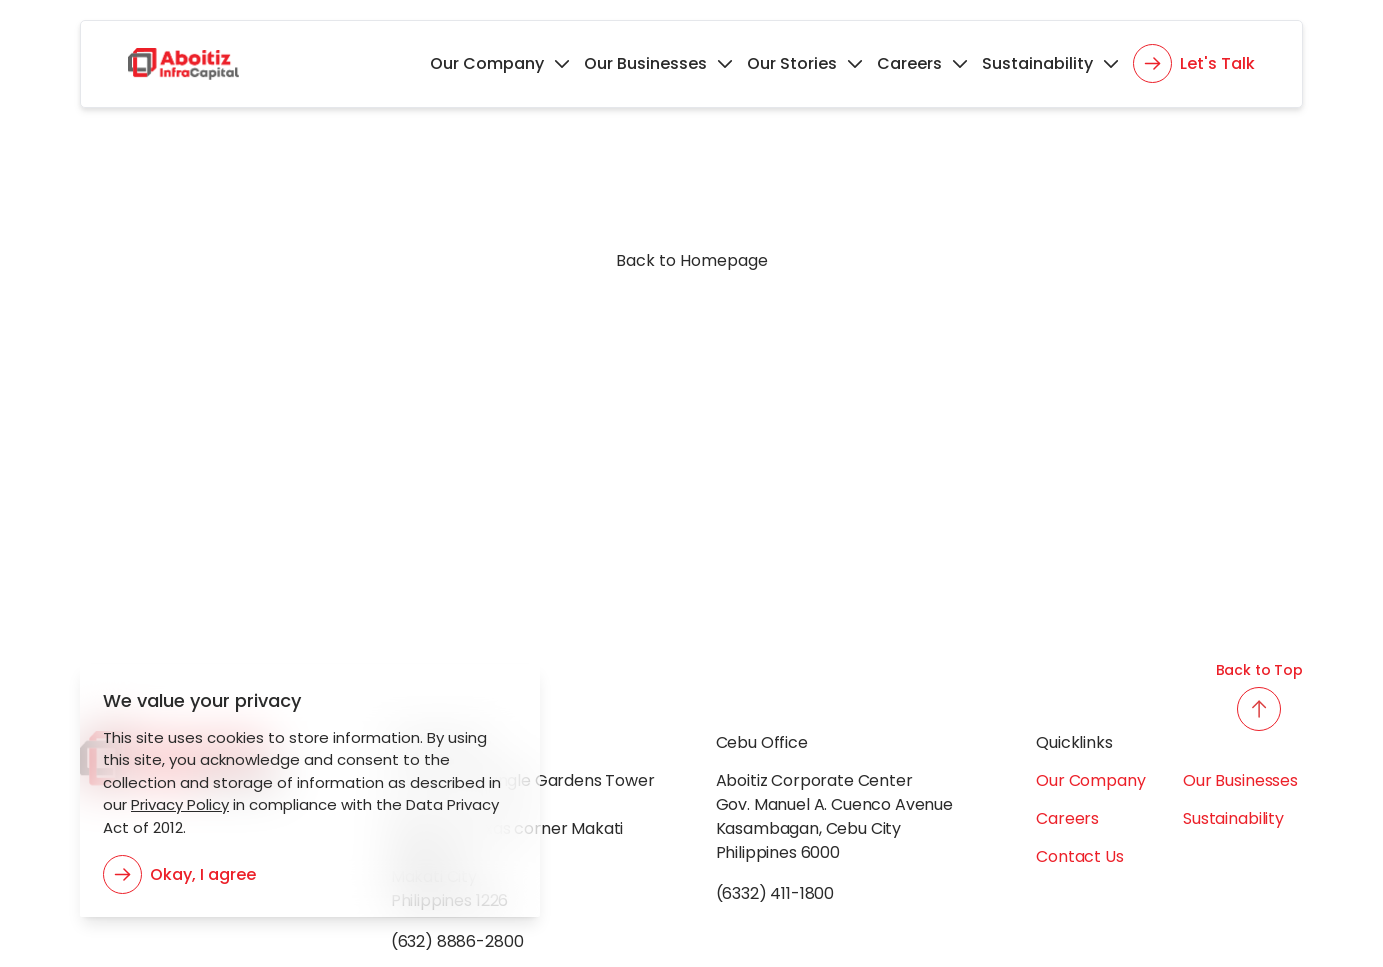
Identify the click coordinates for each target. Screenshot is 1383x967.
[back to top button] (1259, 709)
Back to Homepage (692, 260)
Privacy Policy (176, 804)
